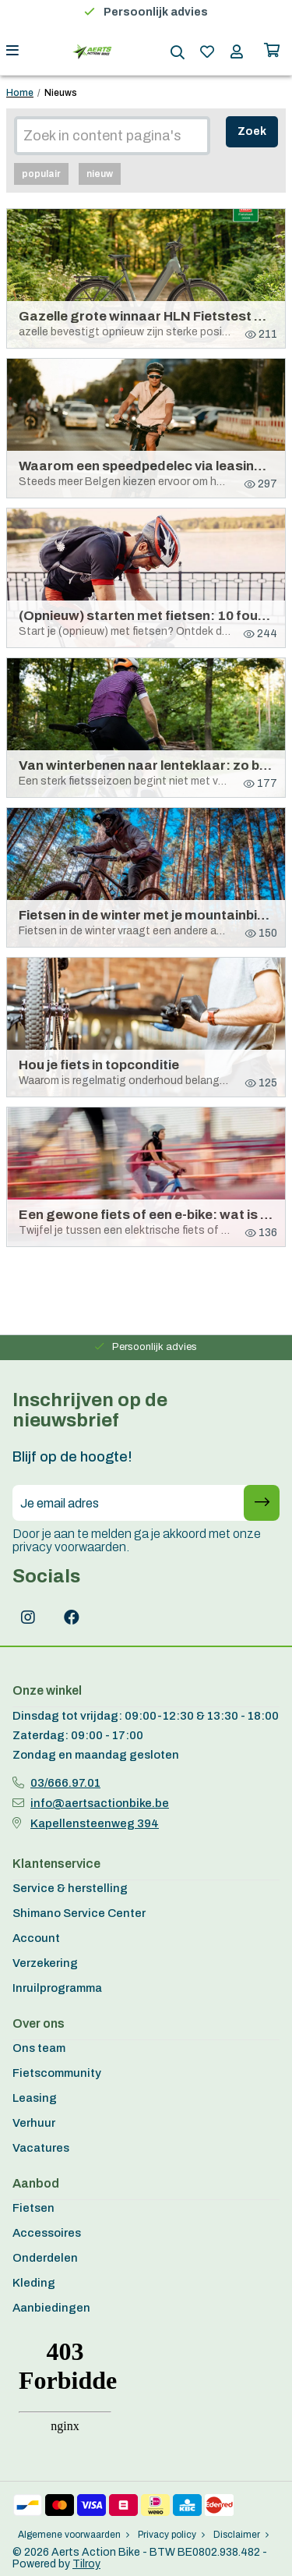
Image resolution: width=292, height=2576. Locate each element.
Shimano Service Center (79, 1913)
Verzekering (45, 1963)
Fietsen (33, 2208)
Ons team (38, 2048)
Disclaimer (241, 2534)
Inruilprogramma (57, 1988)
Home (19, 92)
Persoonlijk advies (156, 12)
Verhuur (33, 2123)
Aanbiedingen (51, 2307)
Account (36, 1938)
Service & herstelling (70, 1888)
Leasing (34, 2098)
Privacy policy (171, 2534)
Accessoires (46, 2233)
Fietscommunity (56, 2073)
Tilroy (86, 2564)
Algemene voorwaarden (73, 2534)
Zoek (251, 131)
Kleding (33, 2283)
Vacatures (40, 2148)
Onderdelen (45, 2258)
